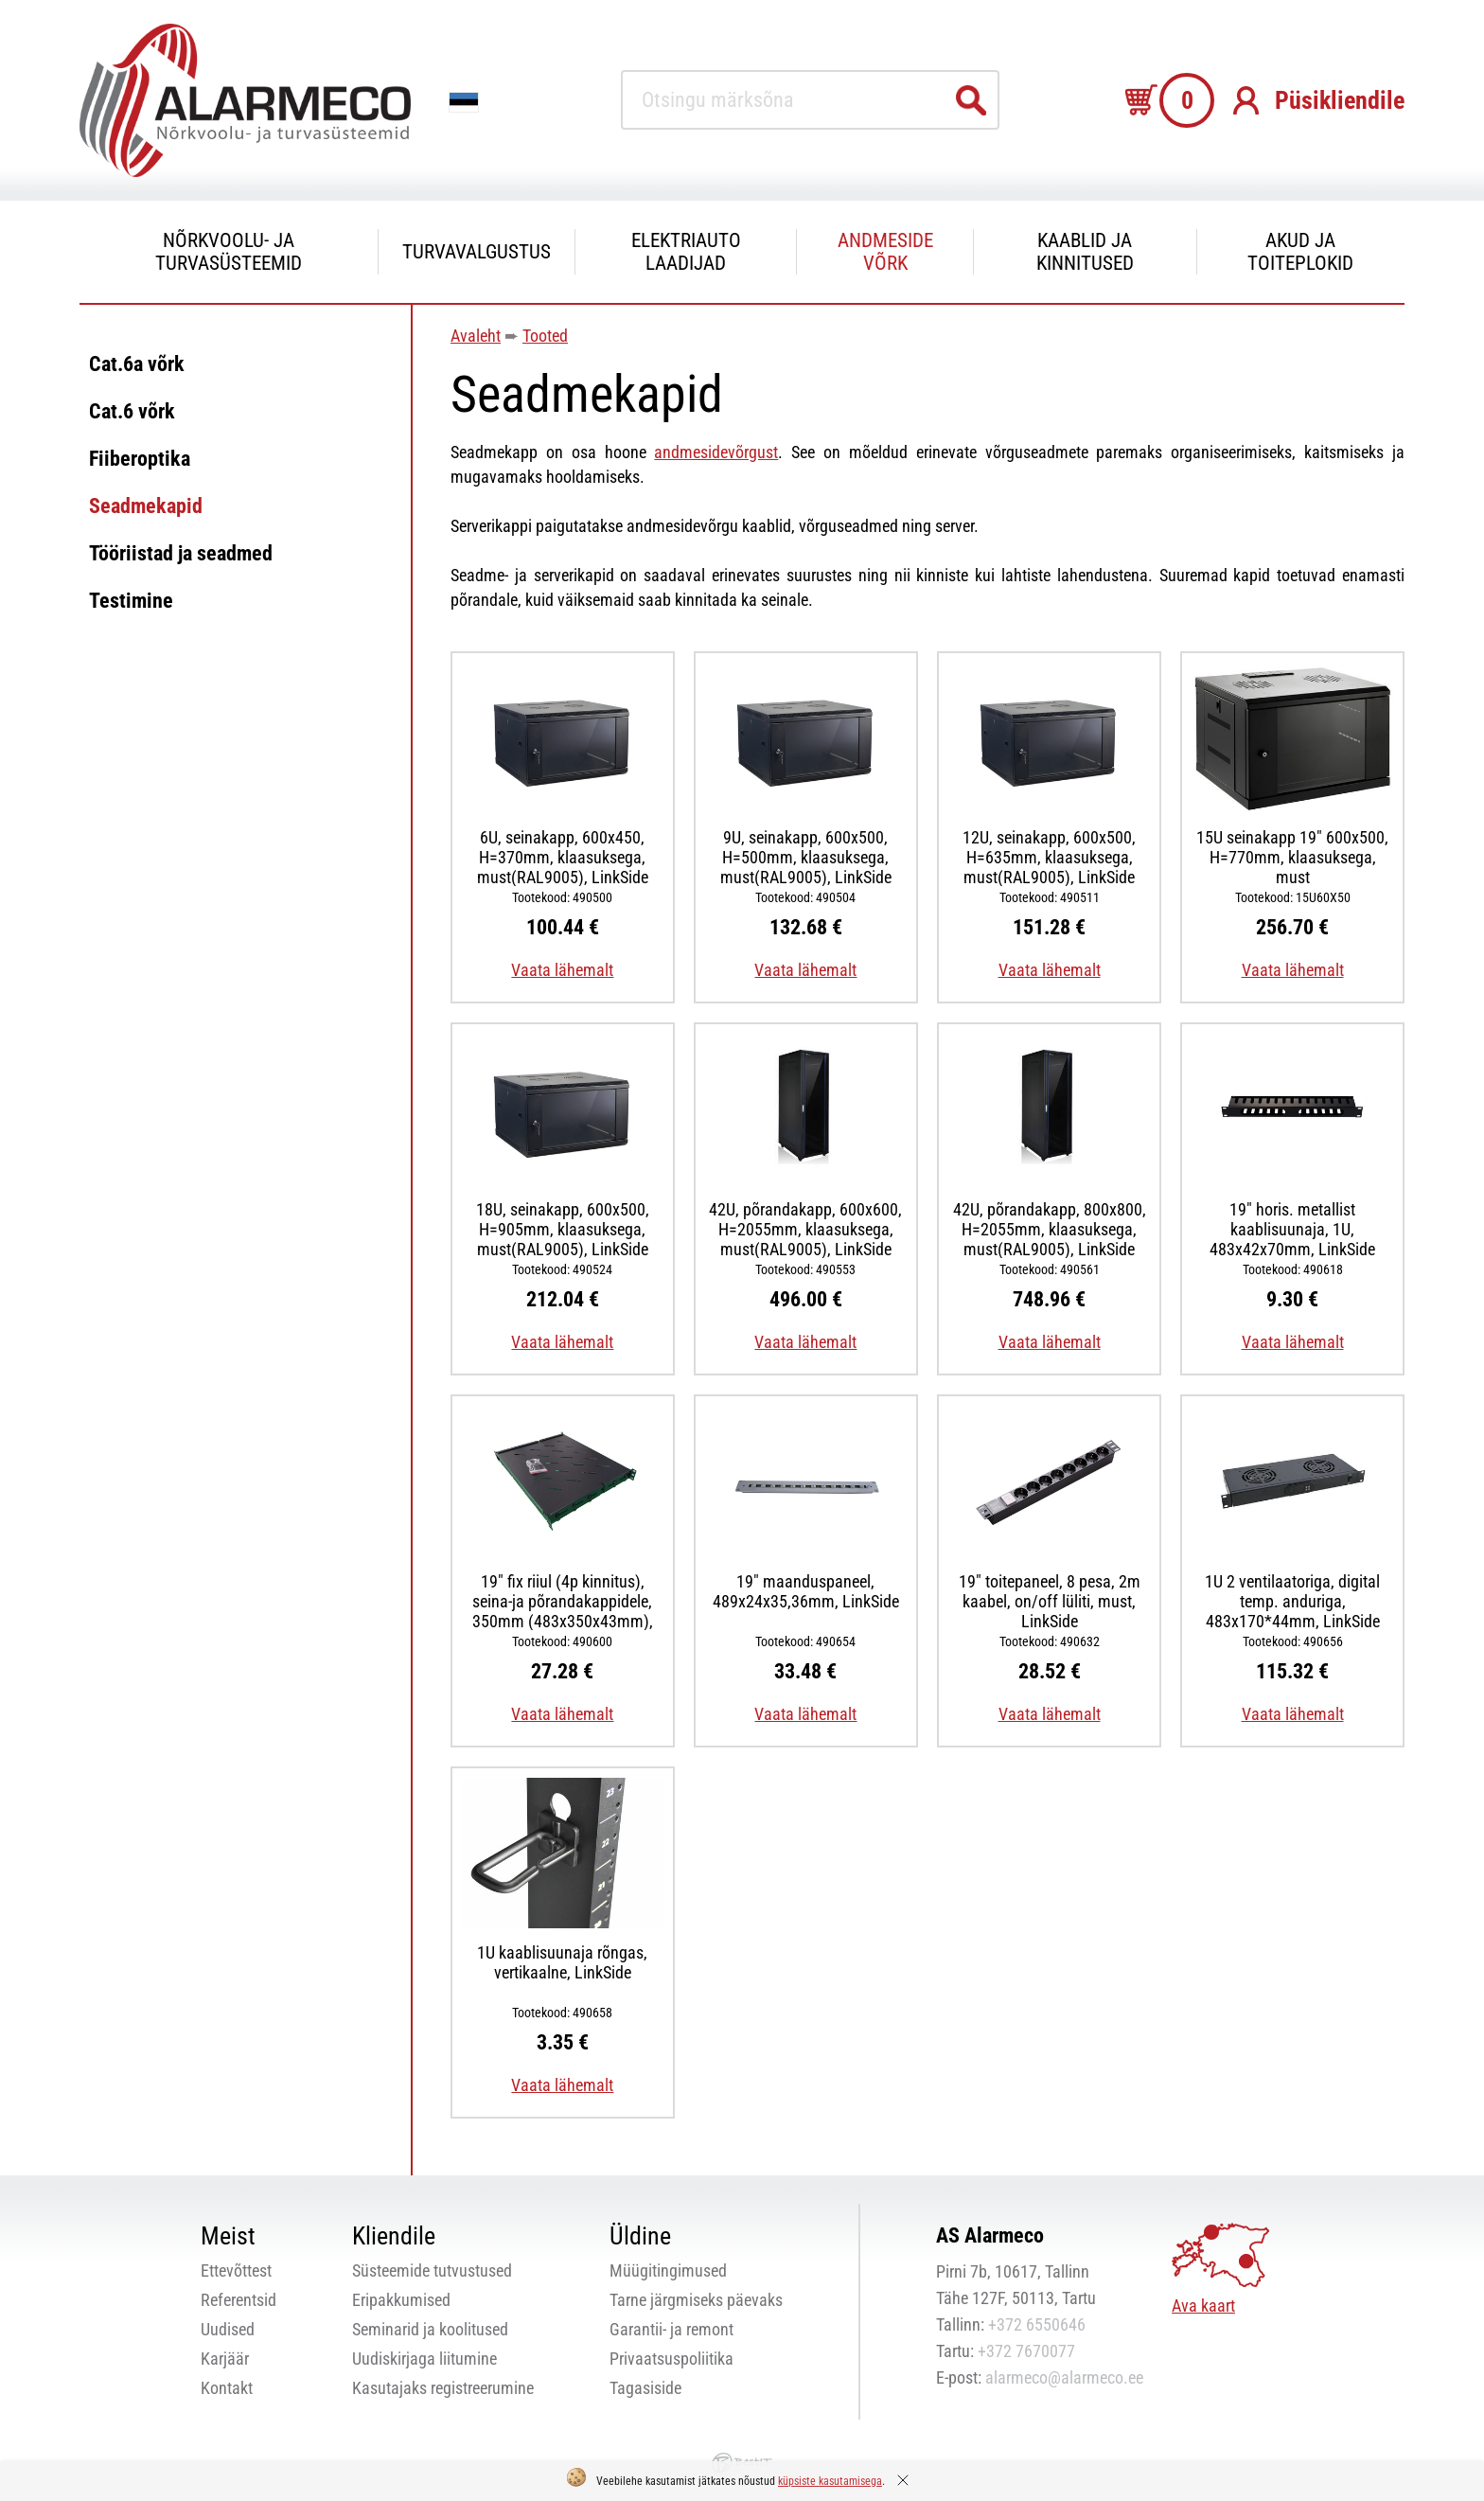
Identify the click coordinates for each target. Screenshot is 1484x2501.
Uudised (228, 2329)
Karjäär (225, 2358)
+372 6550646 (1037, 2324)
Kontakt (227, 2388)
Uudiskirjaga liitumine (424, 2358)
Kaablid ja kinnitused (1085, 252)
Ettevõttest (236, 2270)
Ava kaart (1203, 2305)
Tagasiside (645, 2388)
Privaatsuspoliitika (671, 2358)
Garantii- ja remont (671, 2329)
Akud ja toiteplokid (1300, 252)
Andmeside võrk (885, 252)
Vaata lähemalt (562, 970)
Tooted (545, 336)
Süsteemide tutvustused (432, 2270)
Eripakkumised (401, 2300)
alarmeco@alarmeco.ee (1064, 2377)
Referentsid (238, 2300)
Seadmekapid (146, 506)
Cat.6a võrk (137, 364)
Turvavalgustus (476, 251)
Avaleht (475, 336)
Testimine (131, 600)
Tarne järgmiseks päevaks (696, 2300)
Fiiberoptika (139, 458)
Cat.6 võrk (132, 411)
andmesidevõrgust (716, 452)
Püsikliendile (1339, 100)
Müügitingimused (668, 2270)
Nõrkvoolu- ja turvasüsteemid (228, 252)
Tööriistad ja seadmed (181, 553)
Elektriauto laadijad (686, 252)
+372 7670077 (1026, 2351)
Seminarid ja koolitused (430, 2329)
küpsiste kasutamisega (830, 2481)
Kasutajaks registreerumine (443, 2388)
